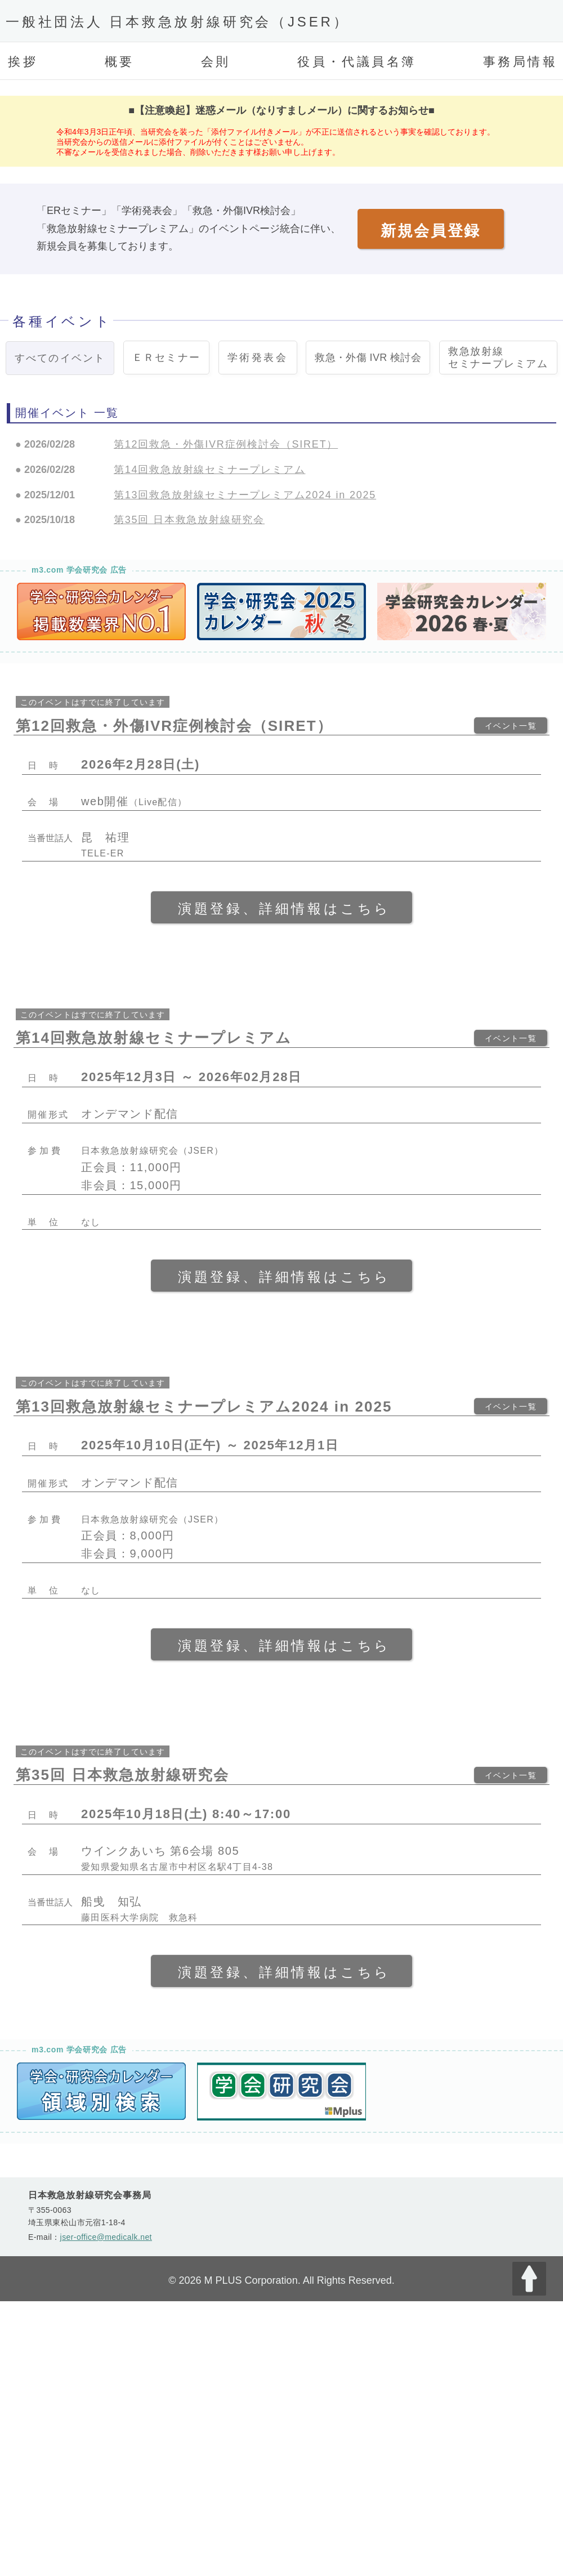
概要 (120, 62)
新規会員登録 (431, 230)
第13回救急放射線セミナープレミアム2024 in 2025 (245, 495)
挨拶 (23, 62)
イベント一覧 (511, 725)
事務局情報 (520, 62)
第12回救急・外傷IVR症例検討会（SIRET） (226, 444)
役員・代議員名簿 (356, 62)
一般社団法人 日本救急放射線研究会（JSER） (177, 21)
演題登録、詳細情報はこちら (284, 908)
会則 (216, 62)
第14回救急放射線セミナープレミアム (209, 469)
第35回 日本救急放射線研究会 (189, 519)
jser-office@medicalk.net (106, 2237)
